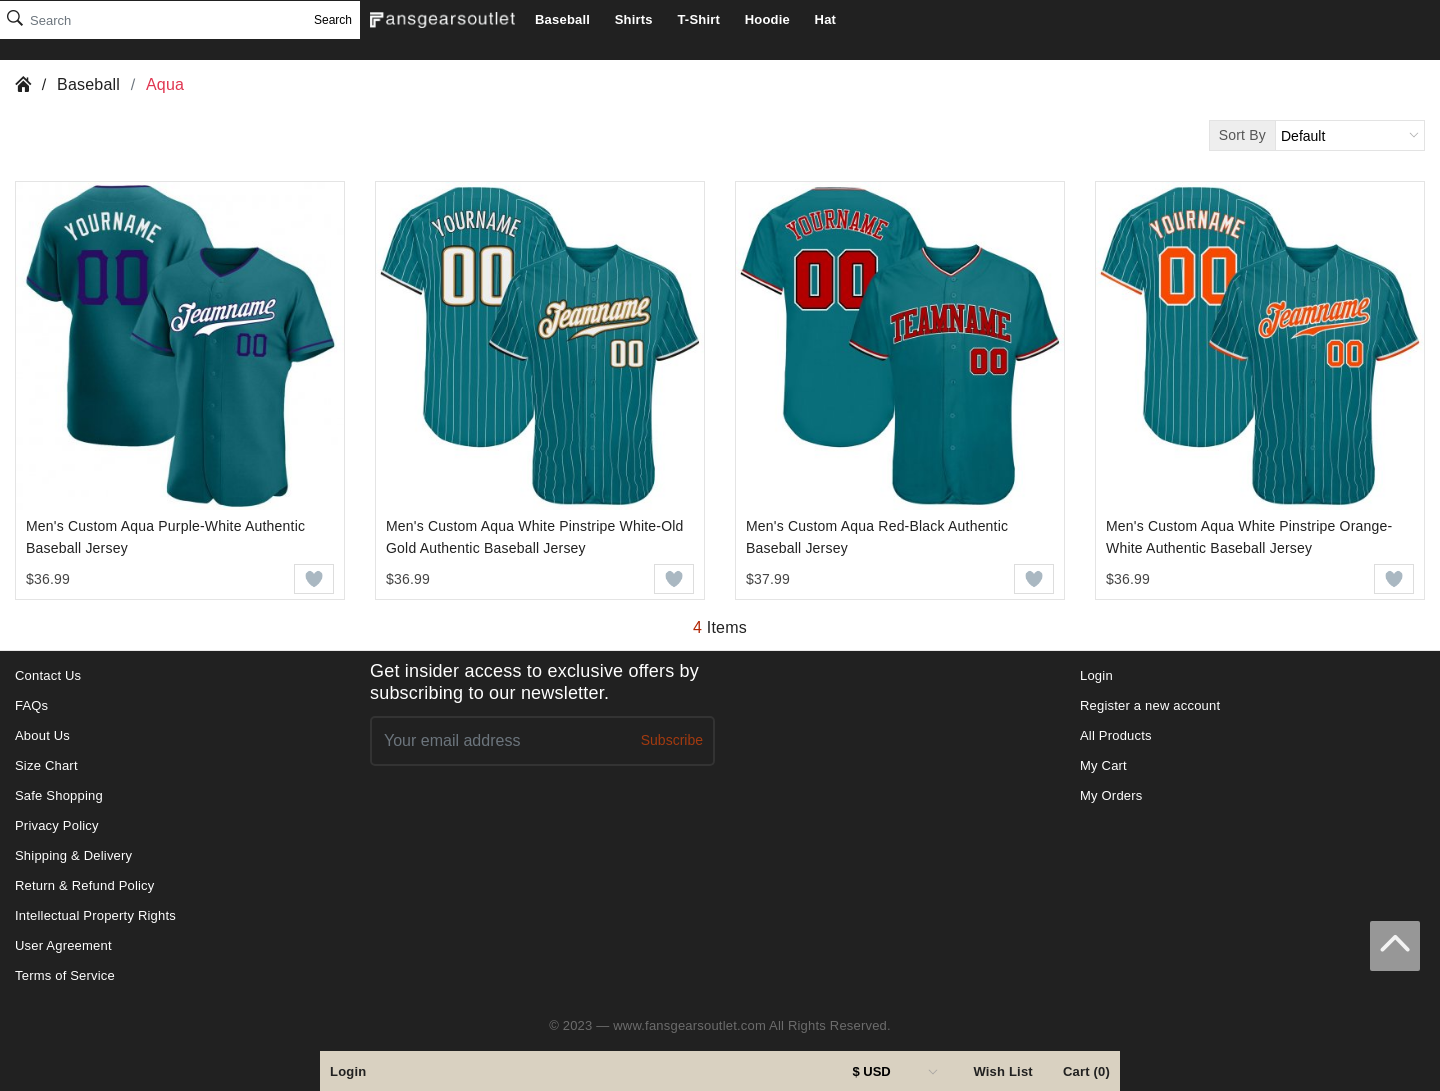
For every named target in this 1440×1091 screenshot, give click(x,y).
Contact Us (48, 675)
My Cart (1103, 765)
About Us (42, 735)
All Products (1116, 735)
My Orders (1111, 795)
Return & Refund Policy (85, 885)
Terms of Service (65, 975)
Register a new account (1150, 705)
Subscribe (672, 740)
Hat (826, 19)
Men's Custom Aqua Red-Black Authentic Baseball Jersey (877, 537)
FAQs (31, 705)
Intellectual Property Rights (95, 915)
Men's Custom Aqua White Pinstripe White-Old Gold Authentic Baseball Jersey (535, 537)
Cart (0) (1086, 1071)
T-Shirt (698, 19)
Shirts (634, 19)
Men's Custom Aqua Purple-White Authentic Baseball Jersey (165, 537)
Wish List (1002, 1071)
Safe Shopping (59, 795)
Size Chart (46, 765)
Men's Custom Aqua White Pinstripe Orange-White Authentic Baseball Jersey (1249, 537)
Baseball (562, 19)
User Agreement (63, 945)
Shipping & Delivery (73, 855)
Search (333, 20)
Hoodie (767, 19)
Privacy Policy (57, 825)
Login (348, 1071)
